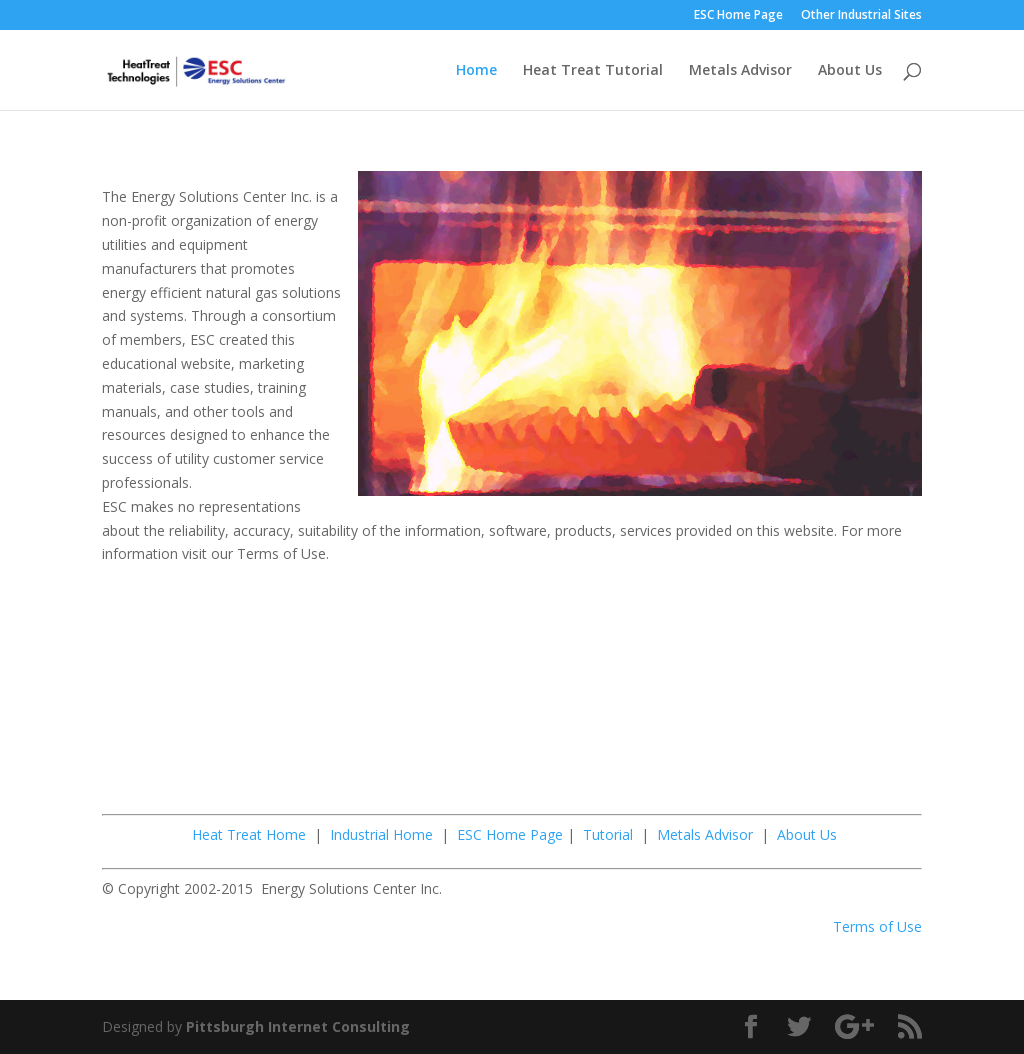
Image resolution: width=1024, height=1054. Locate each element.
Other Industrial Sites (861, 16)
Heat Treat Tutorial (593, 71)
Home (476, 71)
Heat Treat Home (249, 834)
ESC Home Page (738, 16)
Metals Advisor (740, 71)
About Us (850, 71)
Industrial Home (381, 834)
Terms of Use (877, 926)
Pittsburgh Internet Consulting (298, 1026)
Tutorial (608, 834)
